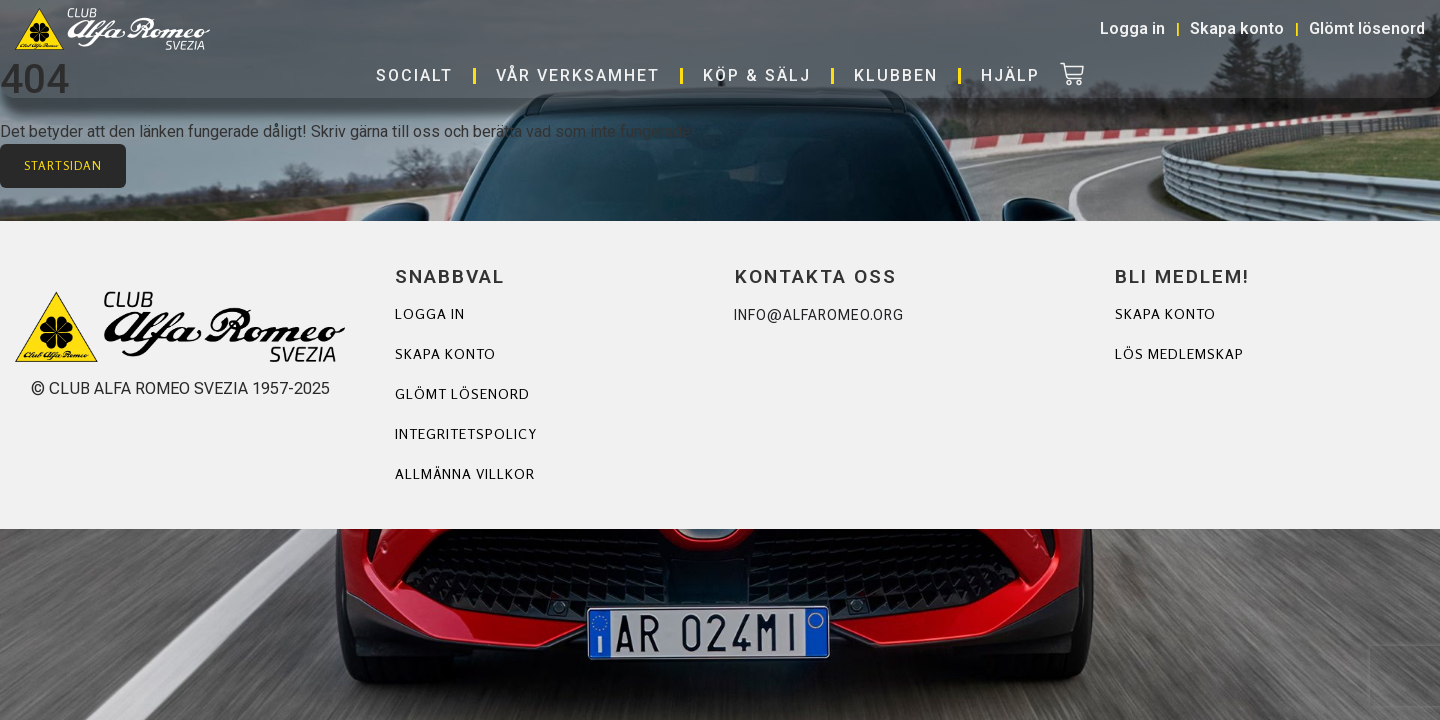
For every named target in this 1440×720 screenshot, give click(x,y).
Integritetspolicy (466, 433)
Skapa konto (445, 353)
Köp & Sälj (757, 75)
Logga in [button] (1132, 28)
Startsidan (63, 165)
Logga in (430, 313)
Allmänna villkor (465, 473)
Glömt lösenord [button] (1367, 28)
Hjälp (1010, 75)
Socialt (414, 75)
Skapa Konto (1165, 313)
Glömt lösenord (462, 393)
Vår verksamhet (578, 75)
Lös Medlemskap (1179, 353)
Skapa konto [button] (1237, 28)
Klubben (896, 75)
